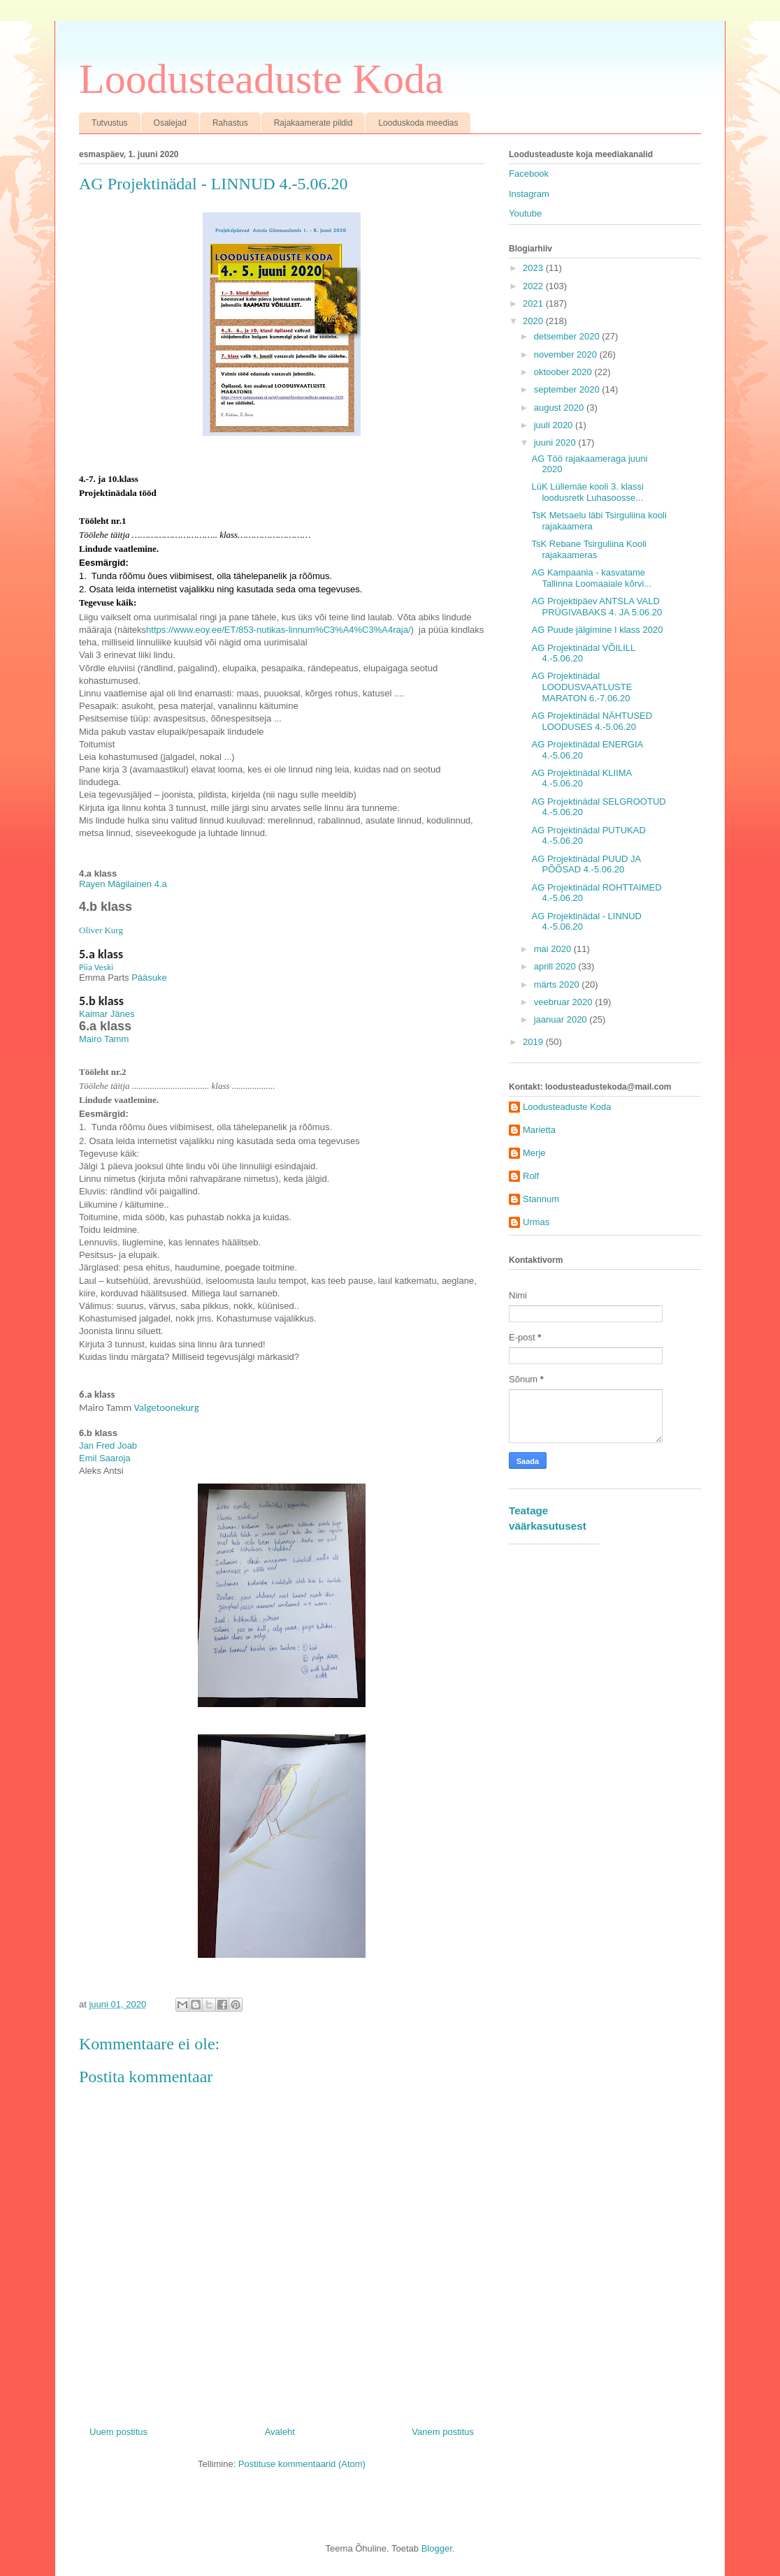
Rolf (531, 1176)
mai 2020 (554, 949)
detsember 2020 (568, 336)
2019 (534, 1042)
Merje (534, 1153)
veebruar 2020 (564, 1002)
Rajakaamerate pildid (313, 123)
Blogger (436, 2548)
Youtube (525, 213)
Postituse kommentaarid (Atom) (302, 2464)
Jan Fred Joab (108, 1445)
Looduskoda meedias (418, 123)
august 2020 (560, 407)
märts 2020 (558, 984)
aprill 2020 (556, 966)
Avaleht (280, 2432)
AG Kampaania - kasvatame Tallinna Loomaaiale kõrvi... (591, 578)
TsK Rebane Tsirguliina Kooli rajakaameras (589, 549)
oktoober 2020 (564, 372)
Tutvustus (110, 123)
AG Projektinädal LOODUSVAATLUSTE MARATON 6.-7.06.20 (581, 687)
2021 (534, 303)
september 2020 (568, 389)
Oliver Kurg (101, 930)
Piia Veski (96, 967)
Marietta (539, 1130)
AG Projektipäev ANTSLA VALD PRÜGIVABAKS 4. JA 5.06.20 (596, 606)
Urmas (536, 1222)
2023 (534, 268)
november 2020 (567, 354)
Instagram (529, 194)
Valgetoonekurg (166, 1407)
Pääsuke (149, 977)
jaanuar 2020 (562, 1019)
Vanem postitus (443, 2432)
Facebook (529, 173)
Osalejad (170, 123)
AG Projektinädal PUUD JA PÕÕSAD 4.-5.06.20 (585, 864)
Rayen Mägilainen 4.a (123, 884)
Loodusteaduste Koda (261, 79)
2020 (534, 321)
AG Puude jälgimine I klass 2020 (597, 629)
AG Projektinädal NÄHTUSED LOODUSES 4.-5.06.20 (591, 721)
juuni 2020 (556, 442)
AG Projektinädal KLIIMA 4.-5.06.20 (581, 778)
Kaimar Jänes (106, 1014)
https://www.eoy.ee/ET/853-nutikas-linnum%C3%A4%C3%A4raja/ (278, 629)
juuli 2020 (554, 425)
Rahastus (230, 123)
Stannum (541, 1199)
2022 (534, 286)
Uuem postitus (118, 2432)
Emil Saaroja (105, 1458)
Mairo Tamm (104, 1039)
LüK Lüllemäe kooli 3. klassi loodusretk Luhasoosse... (587, 492)
